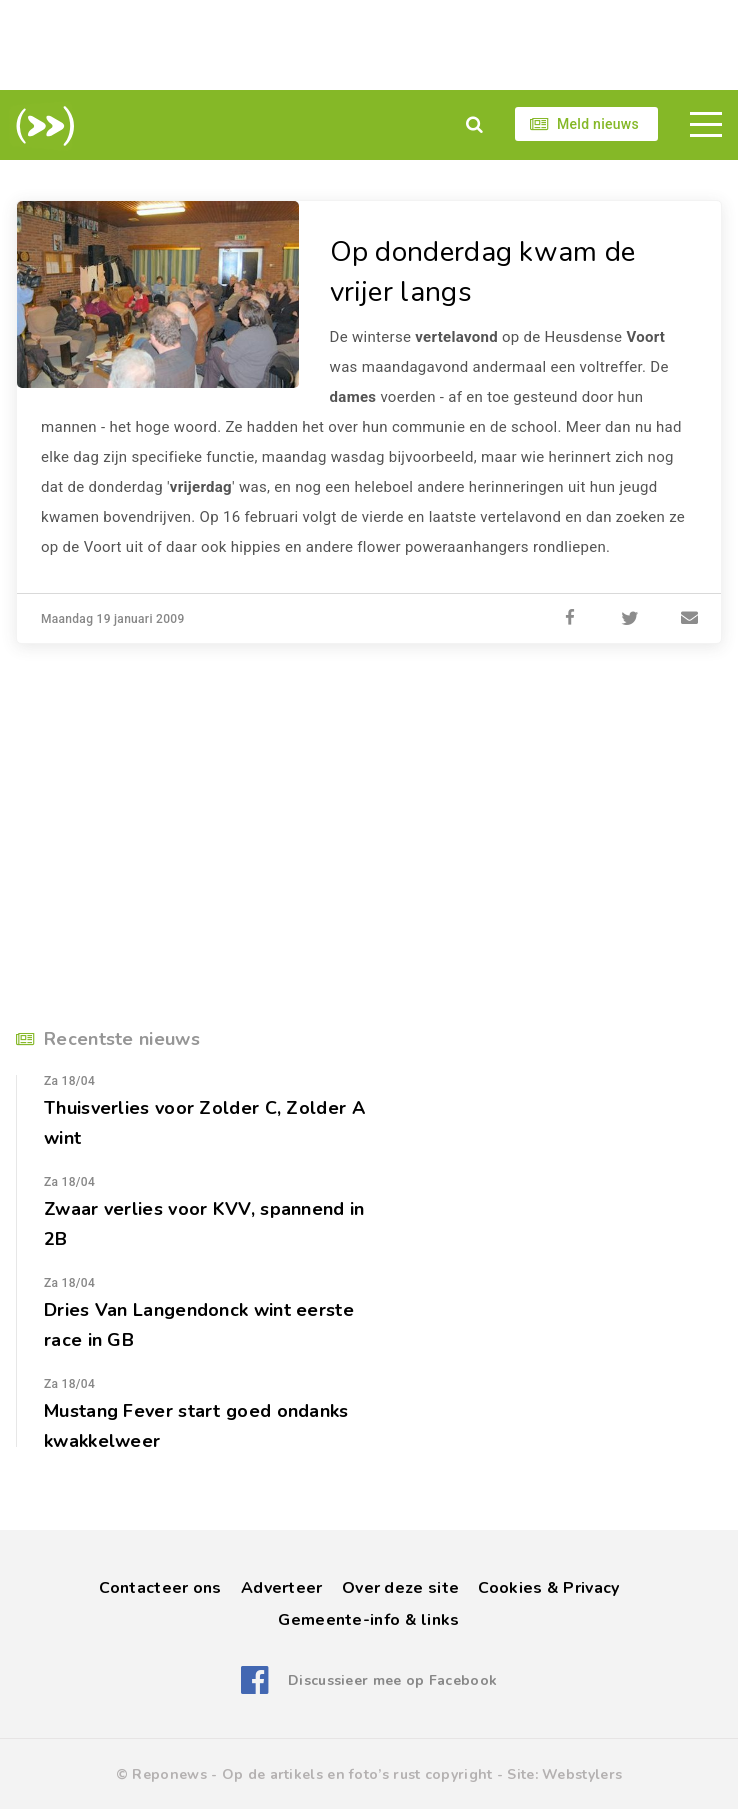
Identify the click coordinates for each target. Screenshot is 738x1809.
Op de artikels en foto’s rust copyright (357, 1774)
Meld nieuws (598, 124)
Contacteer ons (160, 1588)
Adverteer (282, 1588)
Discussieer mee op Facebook (392, 1680)
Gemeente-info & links (368, 1620)
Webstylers (582, 1774)
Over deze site (400, 1588)
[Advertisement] (369, 45)
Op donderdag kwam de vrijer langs (483, 272)
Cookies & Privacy (548, 1588)
